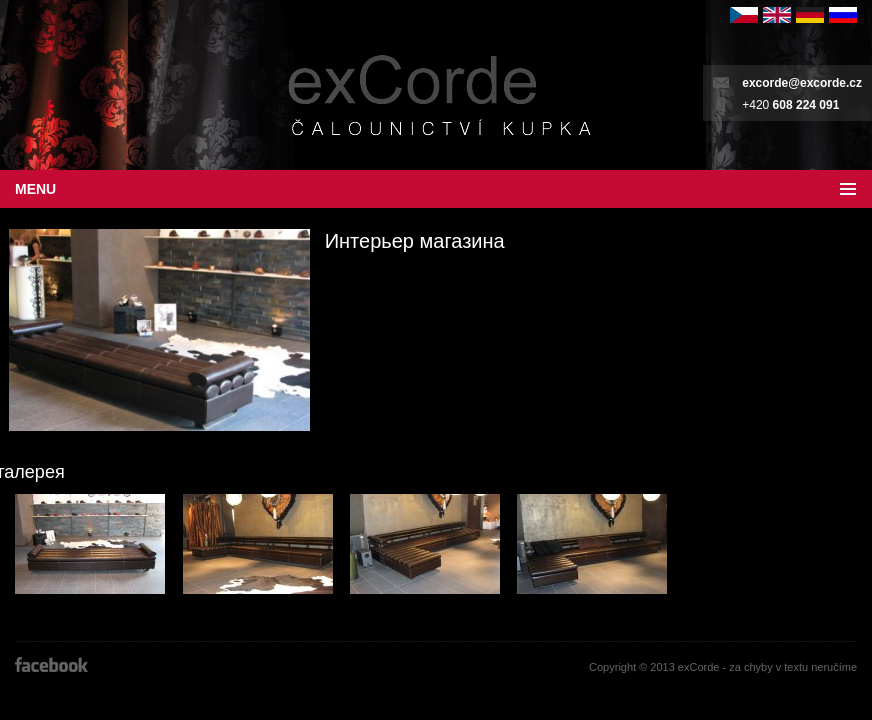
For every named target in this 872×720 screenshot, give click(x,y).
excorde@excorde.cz (802, 83)
